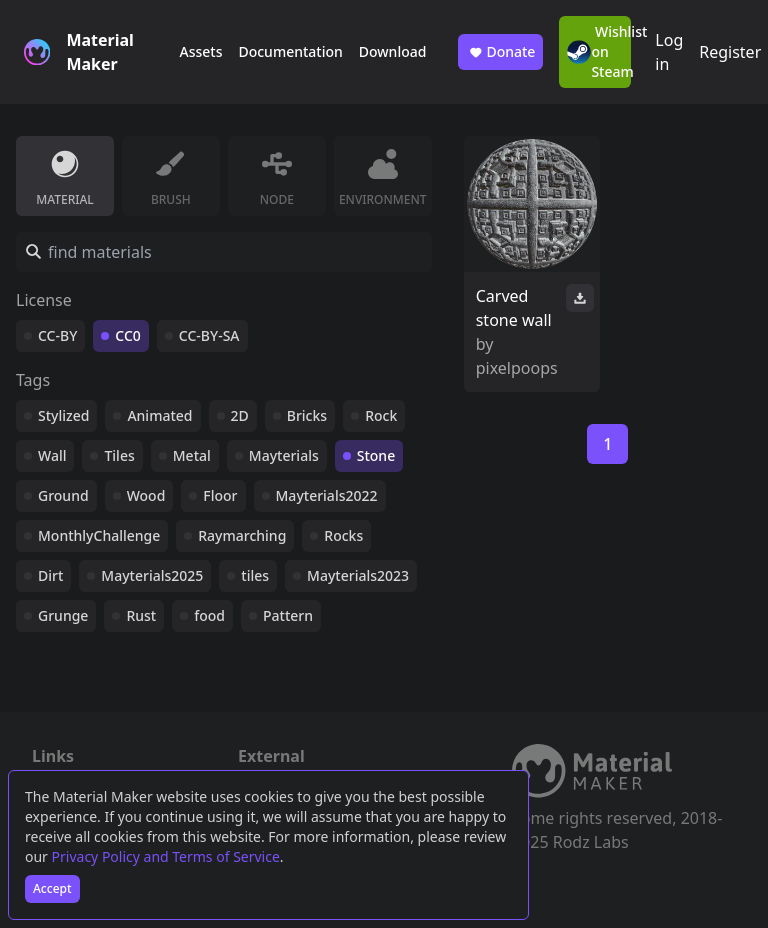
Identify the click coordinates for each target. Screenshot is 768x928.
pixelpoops (517, 368)
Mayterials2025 (152, 575)
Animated (159, 415)
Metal (192, 455)
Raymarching (242, 535)
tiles (255, 575)
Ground (63, 495)
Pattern (288, 615)
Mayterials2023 (358, 575)
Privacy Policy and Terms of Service (166, 856)
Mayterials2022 (327, 495)
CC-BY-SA (209, 335)
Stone (376, 455)
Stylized (63, 415)
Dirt (50, 575)
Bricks (307, 415)
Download (393, 51)
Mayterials (284, 455)
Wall (52, 455)
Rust (141, 615)
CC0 (128, 335)
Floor (220, 495)
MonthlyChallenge (99, 535)
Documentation (290, 51)
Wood (146, 495)
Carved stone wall (514, 308)
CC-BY (57, 335)
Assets (200, 51)
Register (730, 52)
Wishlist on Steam (599, 51)
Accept (52, 888)
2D (240, 415)
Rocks (343, 535)
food (209, 615)
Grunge (63, 615)
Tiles (119, 455)
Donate (500, 52)
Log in (669, 52)
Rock (381, 415)
